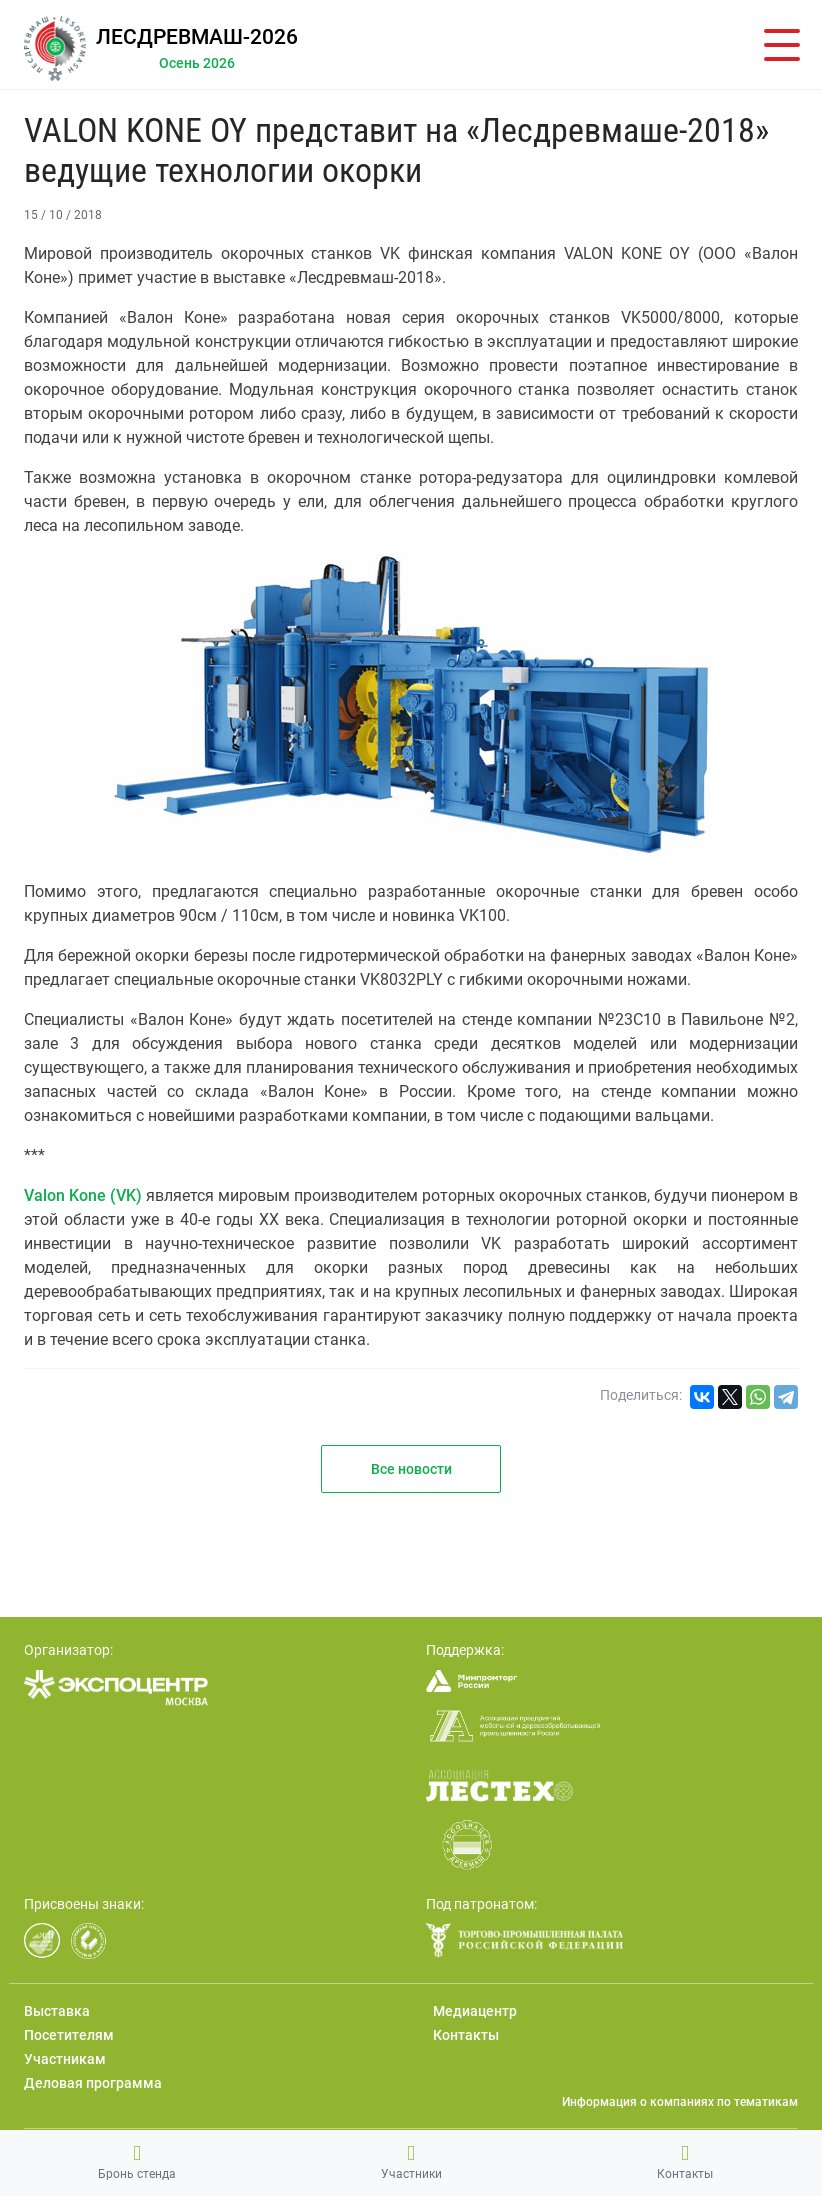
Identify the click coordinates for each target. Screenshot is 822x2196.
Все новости (411, 1469)
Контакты (685, 2162)
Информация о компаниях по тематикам (680, 2102)
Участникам (65, 2059)
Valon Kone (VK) (83, 1195)
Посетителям (69, 2035)
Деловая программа (93, 2083)
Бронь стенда (137, 2162)
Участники (411, 2162)
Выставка (57, 2011)
